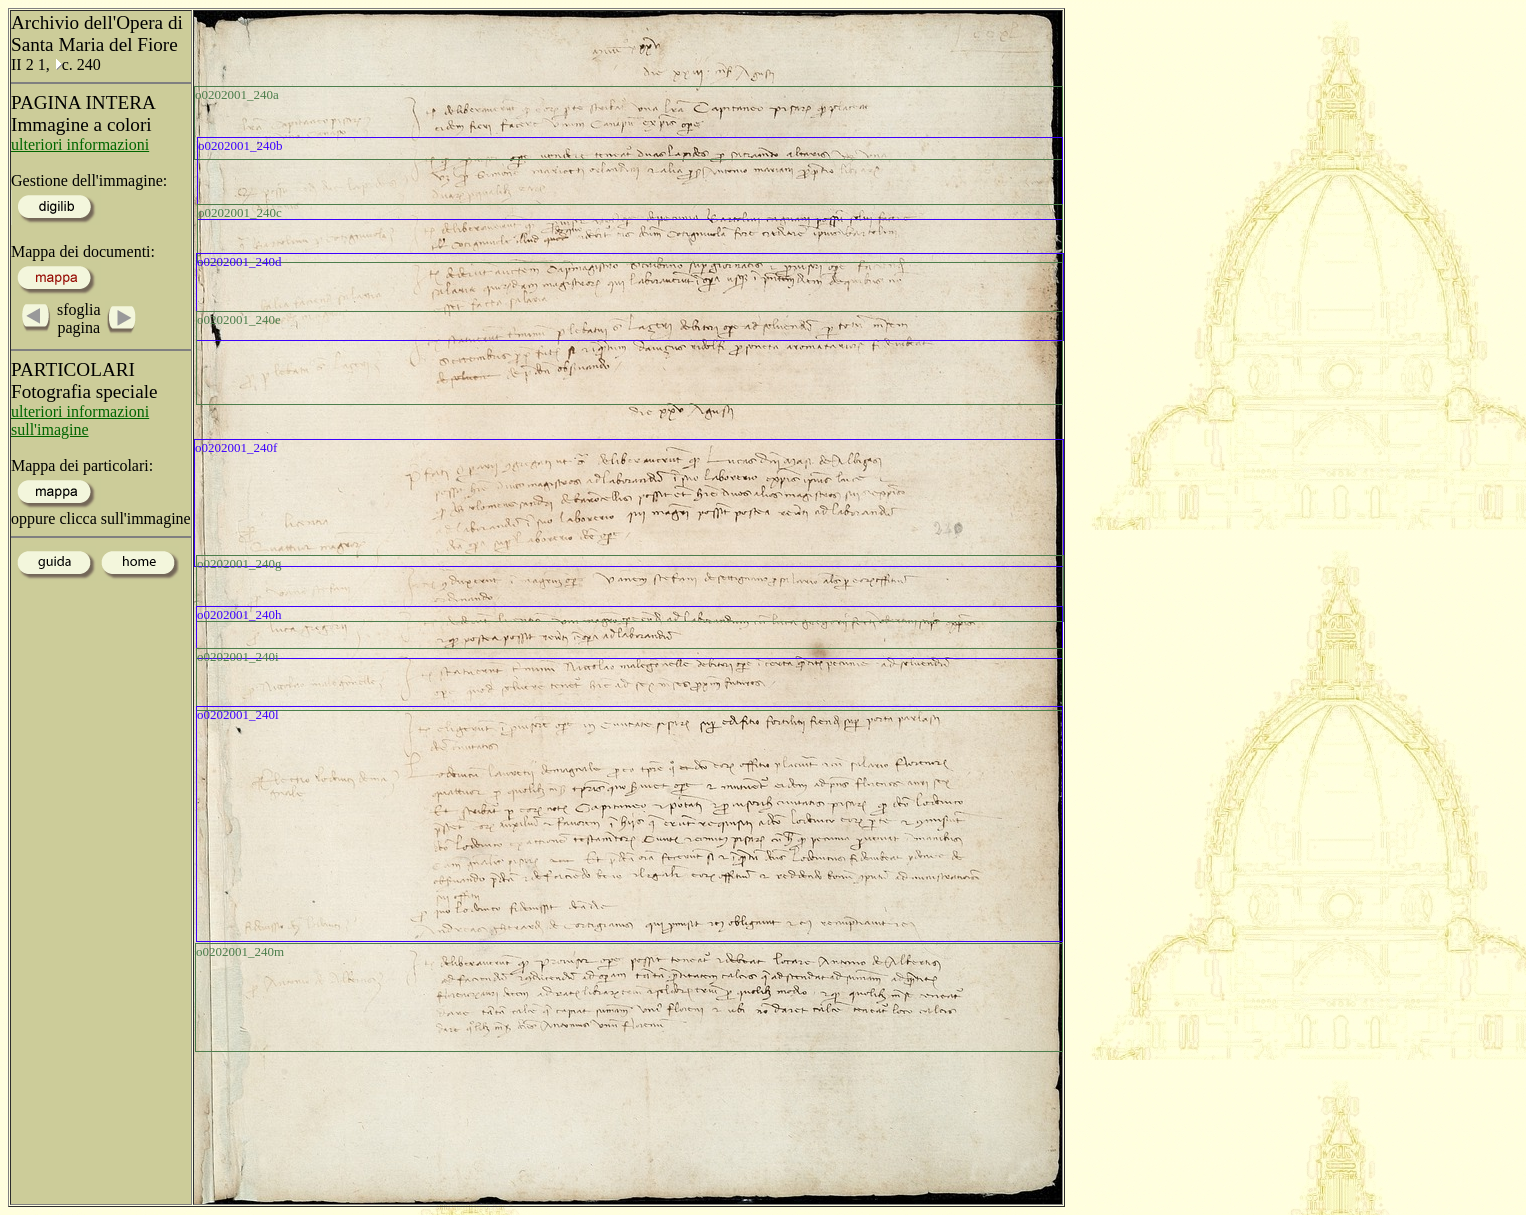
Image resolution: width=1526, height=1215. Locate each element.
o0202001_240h (239, 614)
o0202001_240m (240, 951)
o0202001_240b (240, 145)
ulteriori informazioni (80, 144)
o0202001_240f (236, 447)
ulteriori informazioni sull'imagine (80, 420)
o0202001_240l (238, 714)
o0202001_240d (239, 261)
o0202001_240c (240, 212)
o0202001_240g (239, 563)
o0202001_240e (239, 319)
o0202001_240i (238, 656)
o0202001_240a (237, 94)
